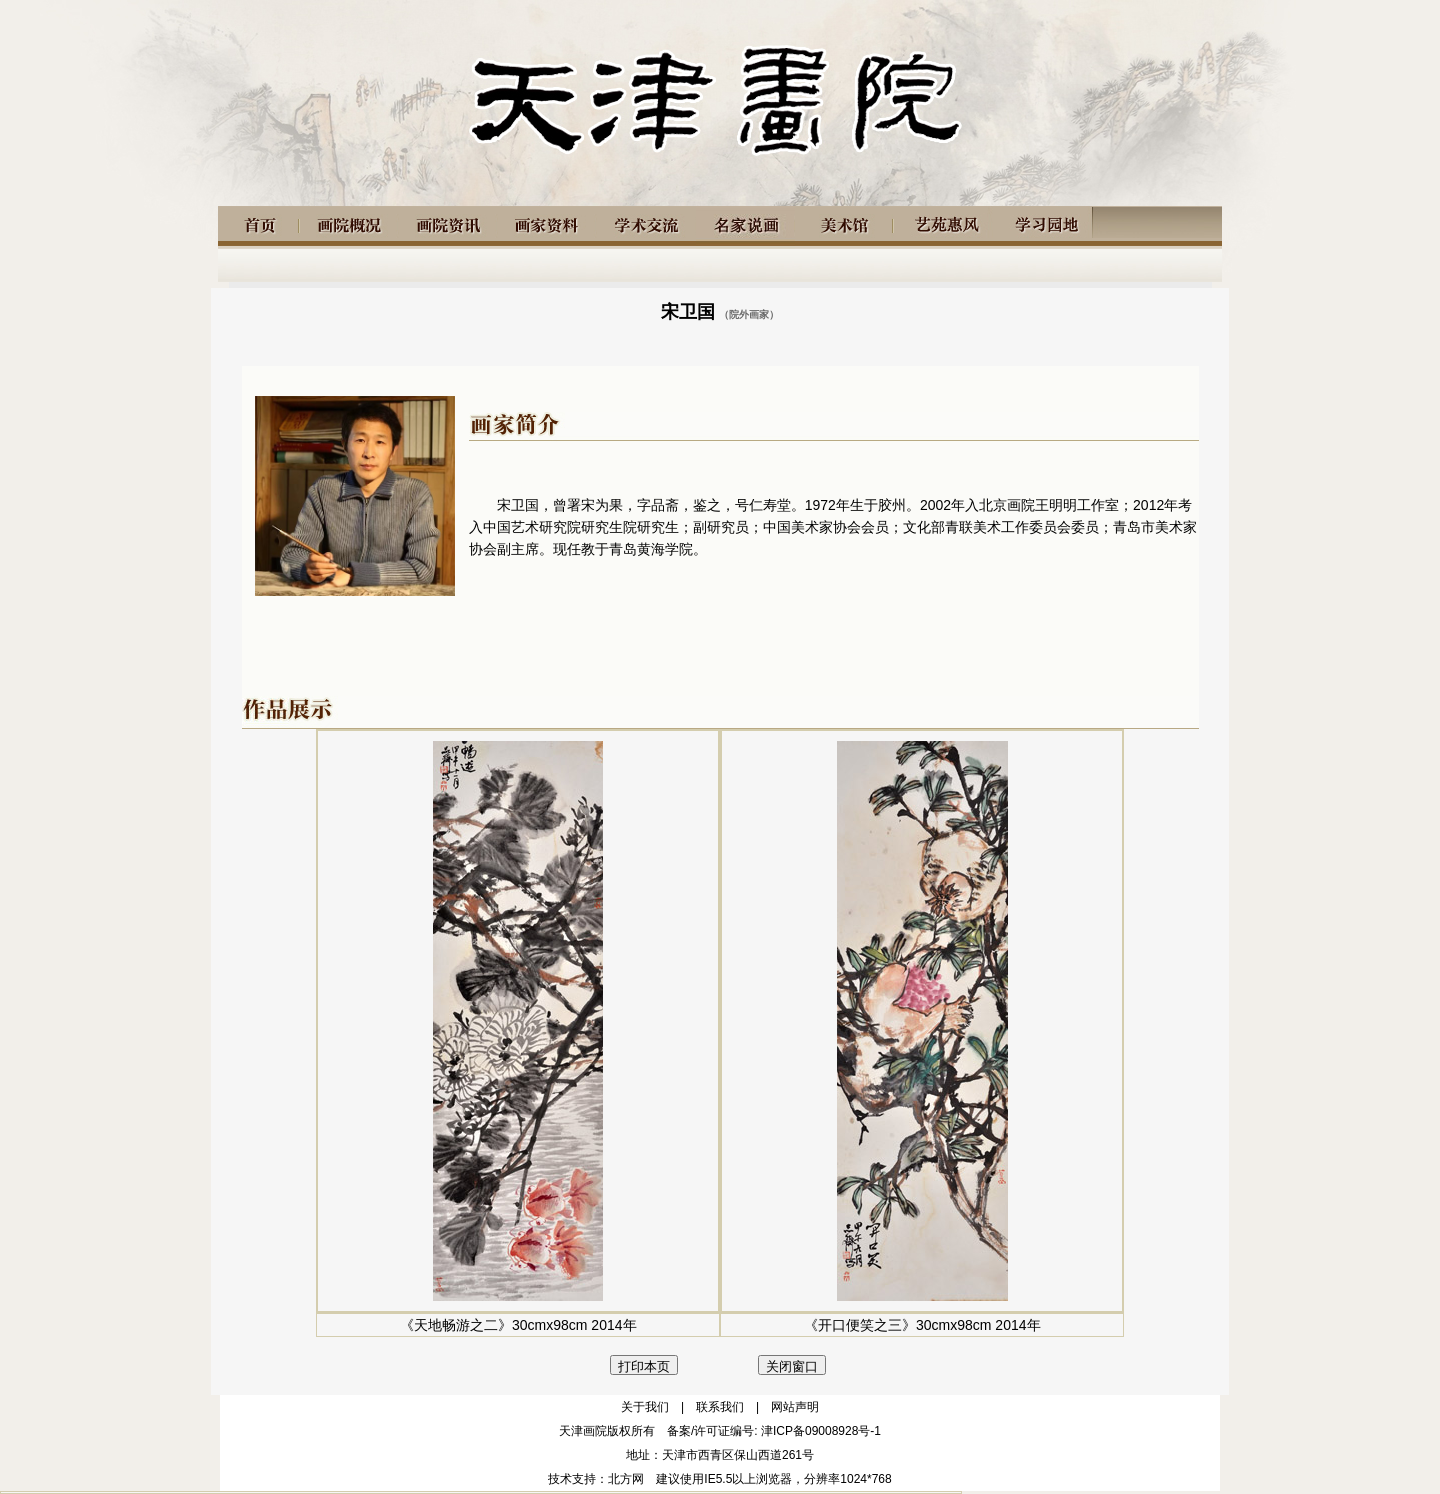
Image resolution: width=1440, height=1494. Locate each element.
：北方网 (620, 1479)
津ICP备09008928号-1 (821, 1431)
